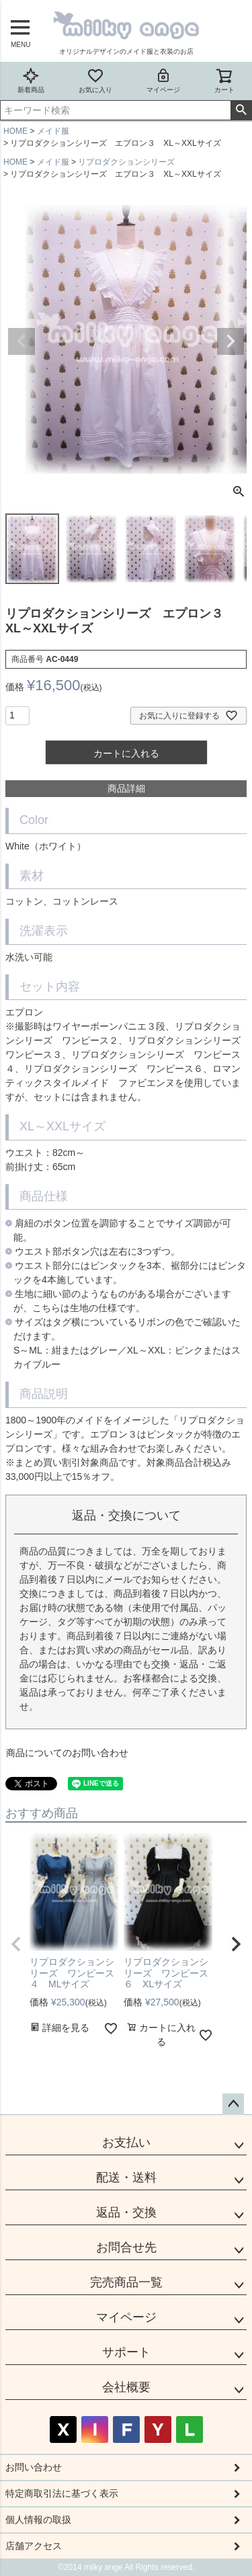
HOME (15, 131)
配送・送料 (126, 2177)
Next (230, 341)
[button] (16, 1944)
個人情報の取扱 (38, 2519)
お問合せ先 (126, 2247)
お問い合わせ (33, 2467)
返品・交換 (126, 2212)
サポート (126, 2352)
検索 (240, 110)
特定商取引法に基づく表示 (61, 2493)
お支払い (126, 2142)
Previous (21, 341)
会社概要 (126, 2387)
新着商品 (30, 80)
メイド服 (53, 131)
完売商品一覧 (126, 2282)
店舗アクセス (33, 2545)
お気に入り (95, 80)
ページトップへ (233, 2104)
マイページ (163, 80)
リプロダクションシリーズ (126, 162)
